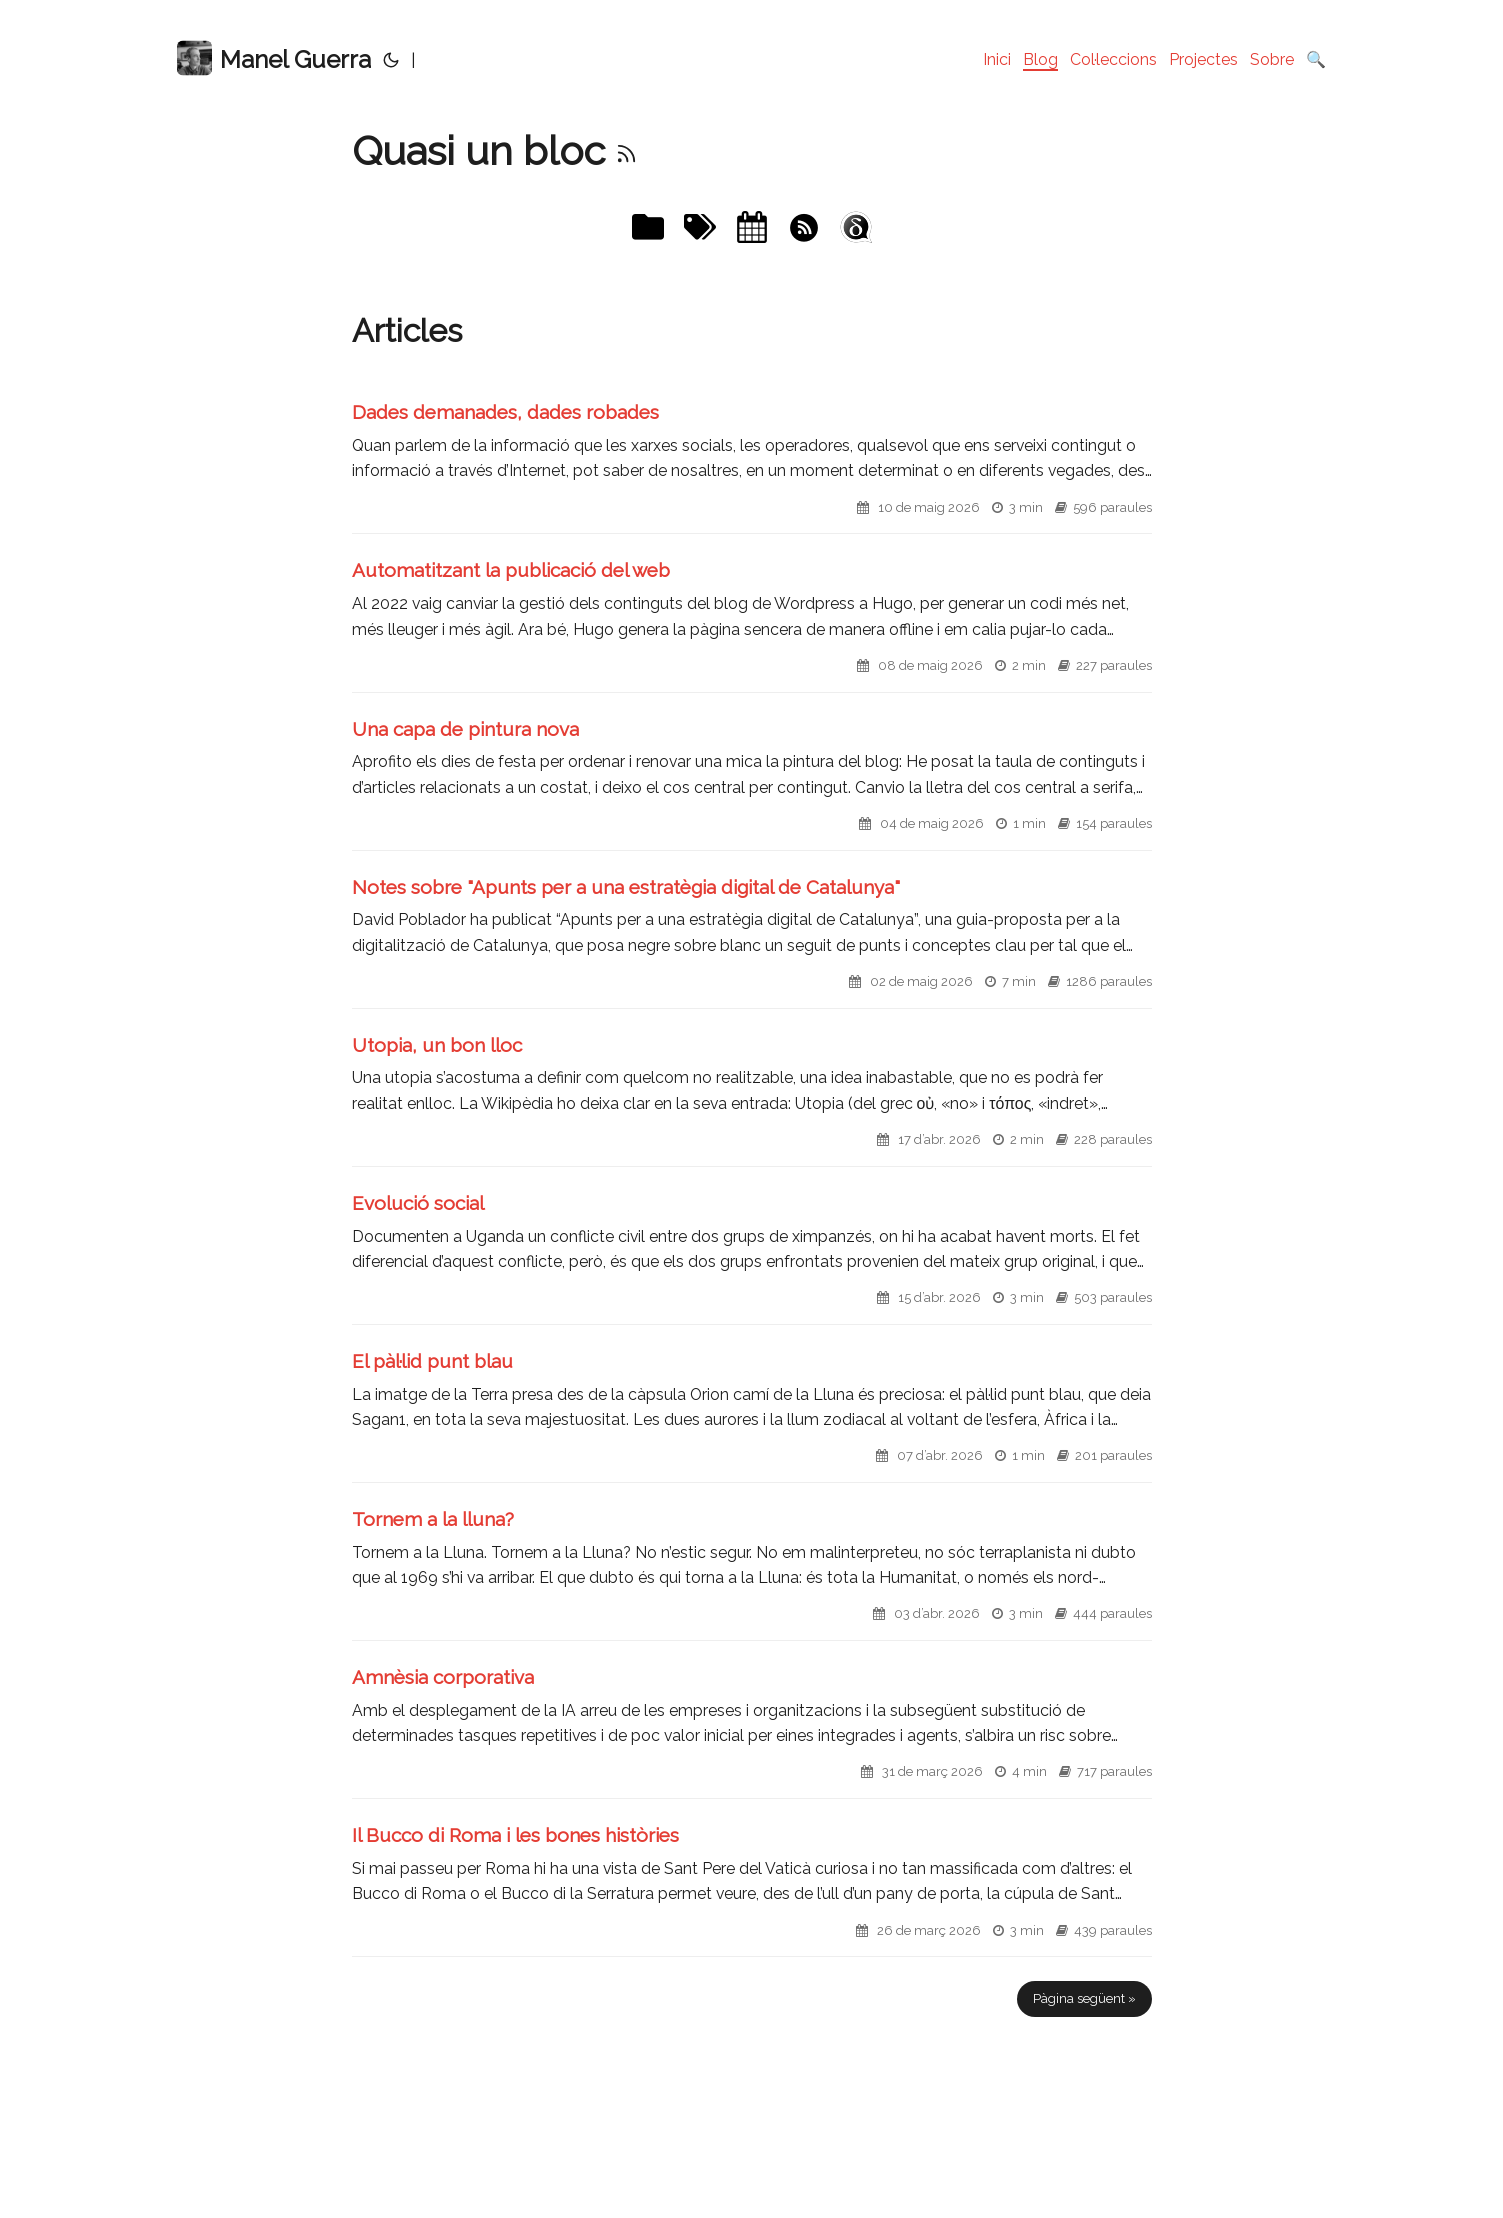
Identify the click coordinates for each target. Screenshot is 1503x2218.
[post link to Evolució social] (752, 1257)
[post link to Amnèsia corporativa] (752, 1731)
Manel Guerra (274, 58)
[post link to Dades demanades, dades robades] (752, 466)
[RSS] (626, 150)
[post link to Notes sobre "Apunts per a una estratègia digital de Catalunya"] (752, 941)
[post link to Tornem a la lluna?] (752, 1573)
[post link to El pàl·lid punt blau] (752, 1415)
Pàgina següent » (1084, 1998)
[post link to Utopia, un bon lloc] (752, 1099)
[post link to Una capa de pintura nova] (752, 783)
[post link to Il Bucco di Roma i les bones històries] (752, 1889)
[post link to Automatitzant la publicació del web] (752, 624)
